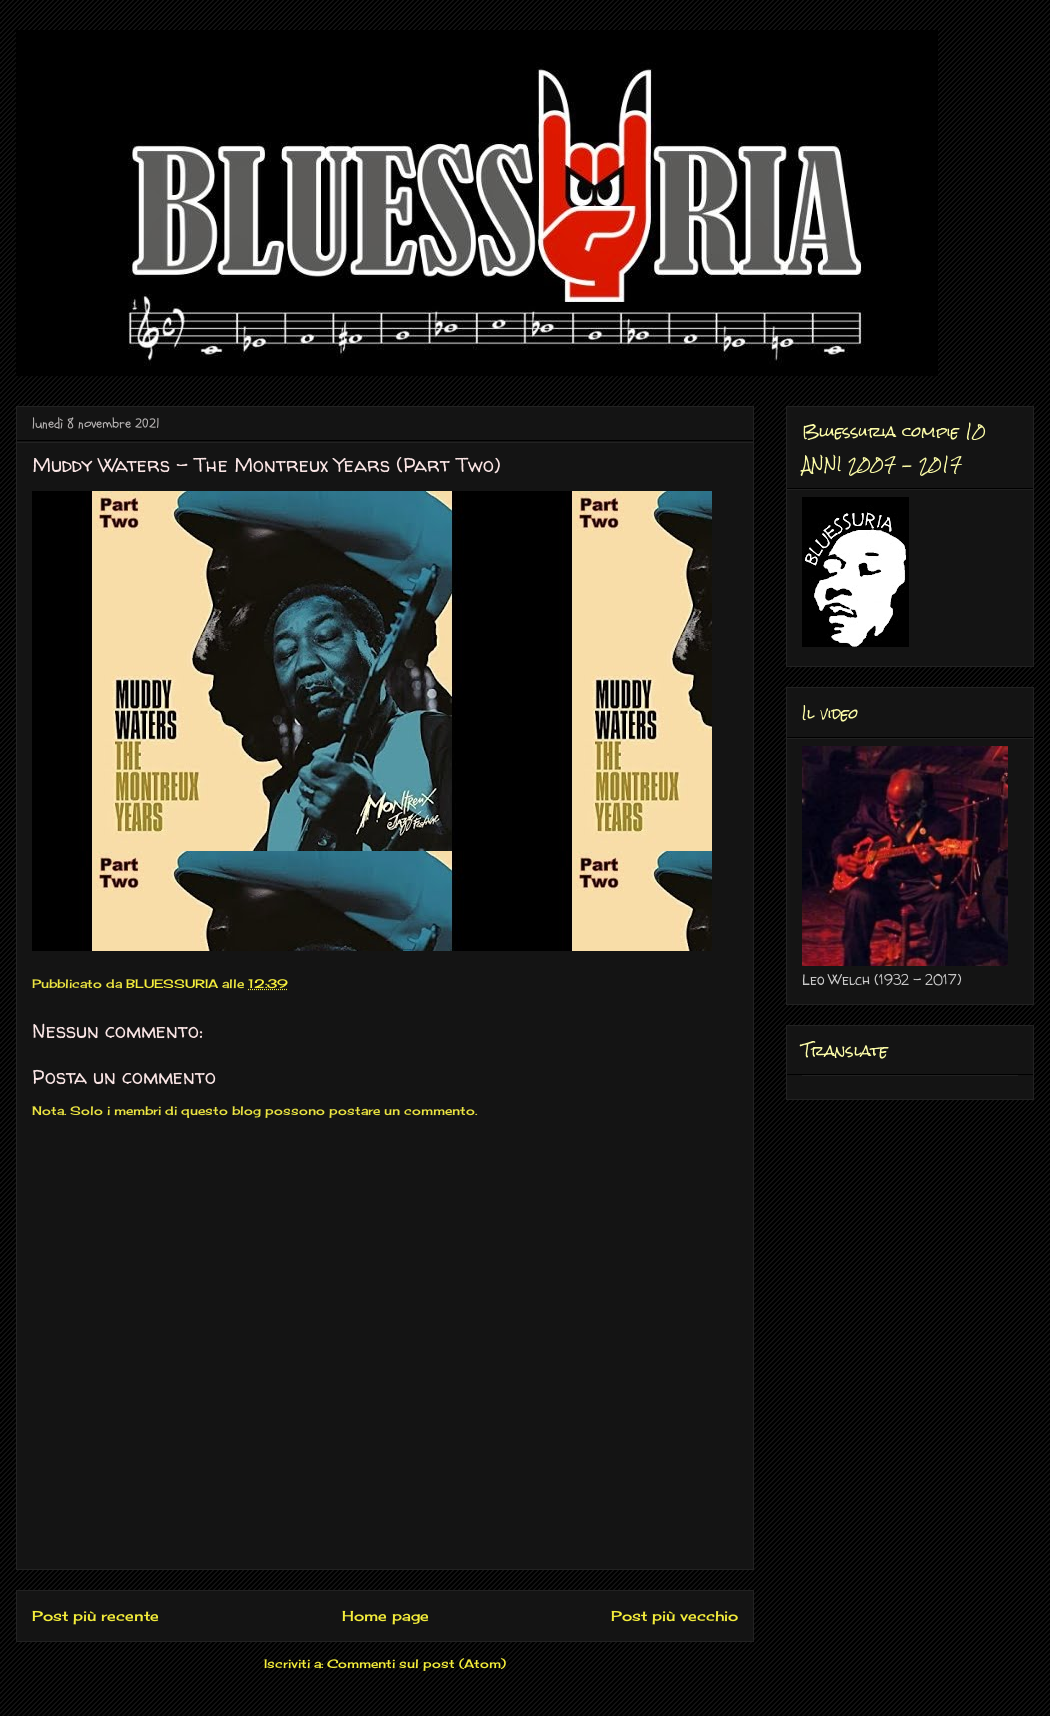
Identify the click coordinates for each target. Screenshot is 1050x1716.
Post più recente (95, 1615)
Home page (385, 1615)
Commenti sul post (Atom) (416, 1663)
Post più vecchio (674, 1615)
